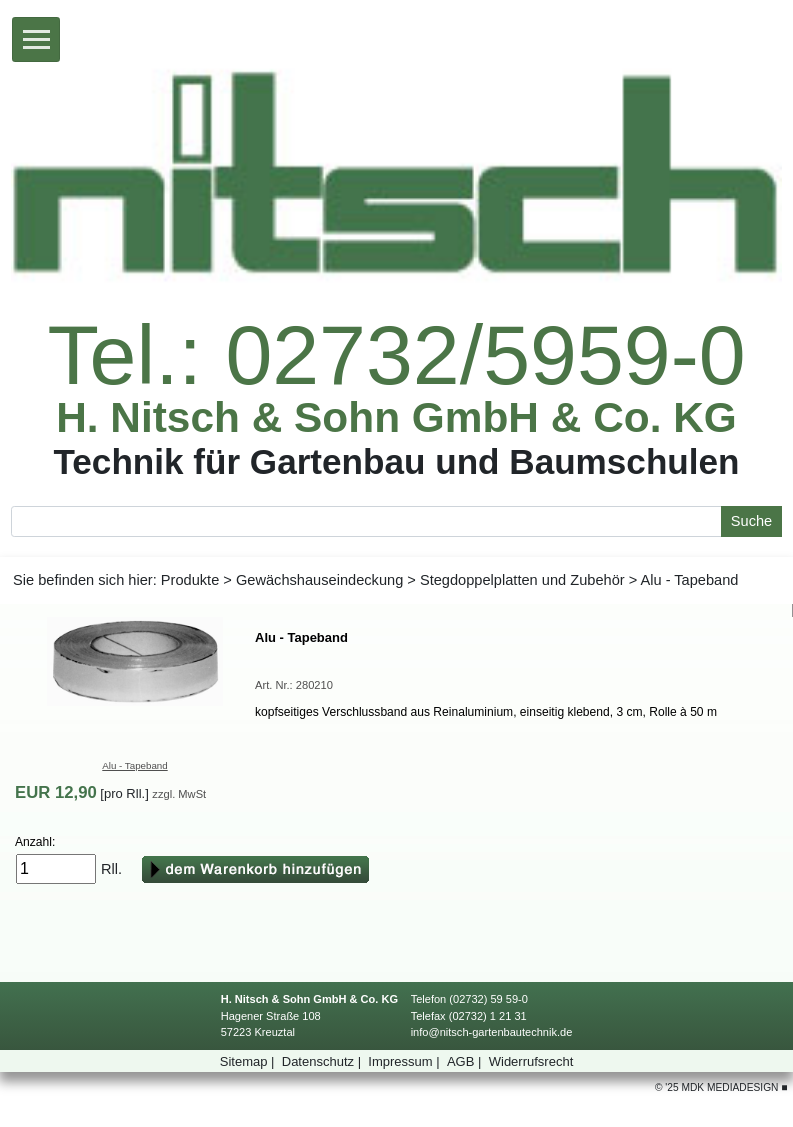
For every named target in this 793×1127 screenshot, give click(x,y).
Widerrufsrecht (531, 1061)
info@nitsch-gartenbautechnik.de (492, 1032)
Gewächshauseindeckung (319, 580)
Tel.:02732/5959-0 (396, 355)
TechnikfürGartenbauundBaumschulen (396, 460)
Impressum (405, 1061)
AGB (466, 1061)
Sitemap (249, 1061)
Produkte (190, 580)
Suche (751, 521)
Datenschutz (323, 1061)
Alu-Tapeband (134, 765)
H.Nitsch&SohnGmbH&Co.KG (396, 418)
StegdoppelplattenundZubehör (522, 580)
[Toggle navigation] (36, 39)
